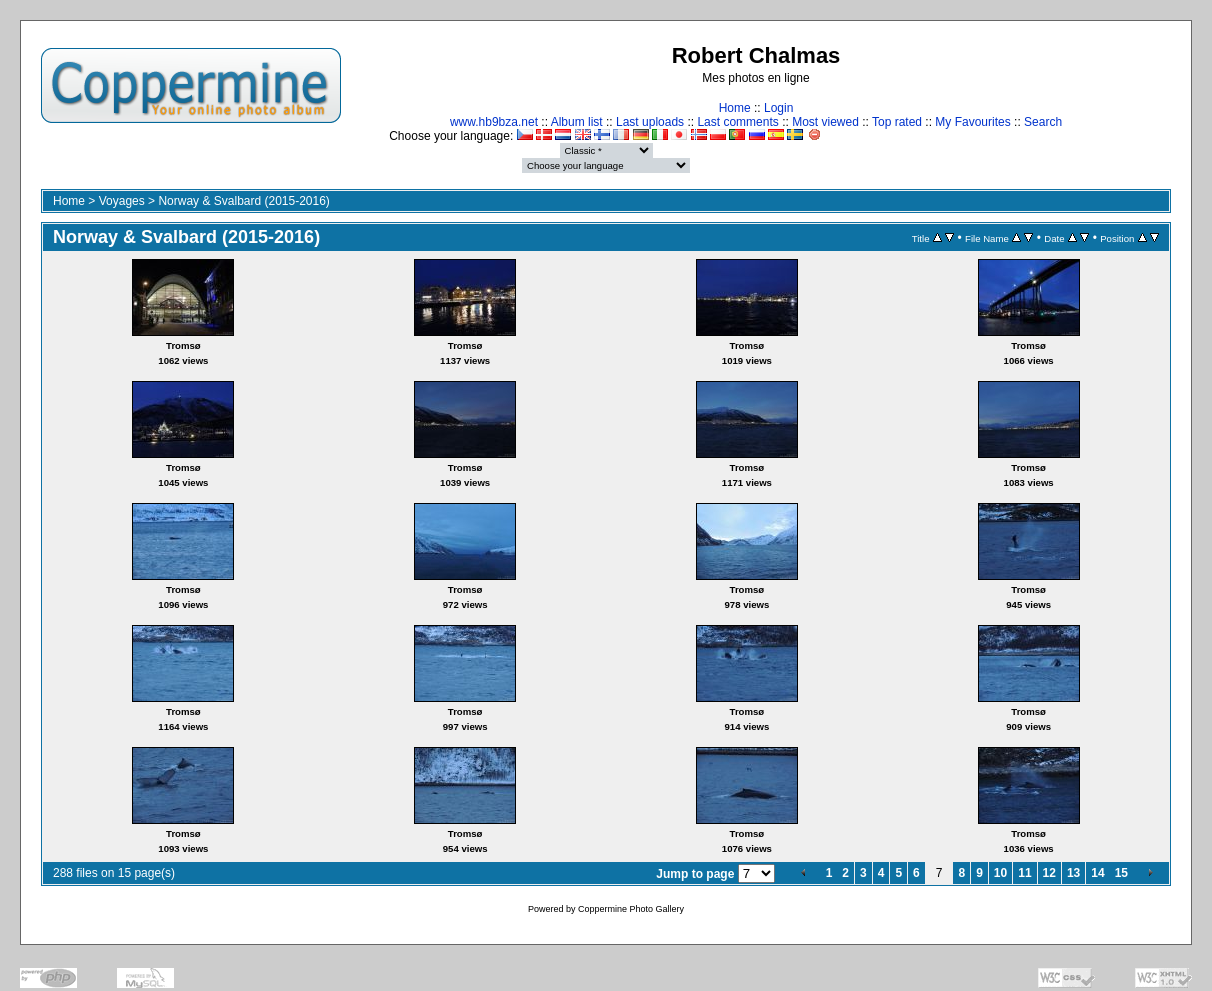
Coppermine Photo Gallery (631, 909)
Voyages (122, 201)
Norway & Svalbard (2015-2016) (243, 201)
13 (1073, 873)
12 (1049, 873)
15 (1121, 873)
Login (778, 108)
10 (1000, 873)
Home (735, 108)
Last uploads (650, 122)
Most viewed (825, 122)
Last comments (737, 122)
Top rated (897, 122)
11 (1024, 873)
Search (1043, 122)
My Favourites (972, 122)
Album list (577, 122)
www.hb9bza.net (494, 122)
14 (1097, 873)
